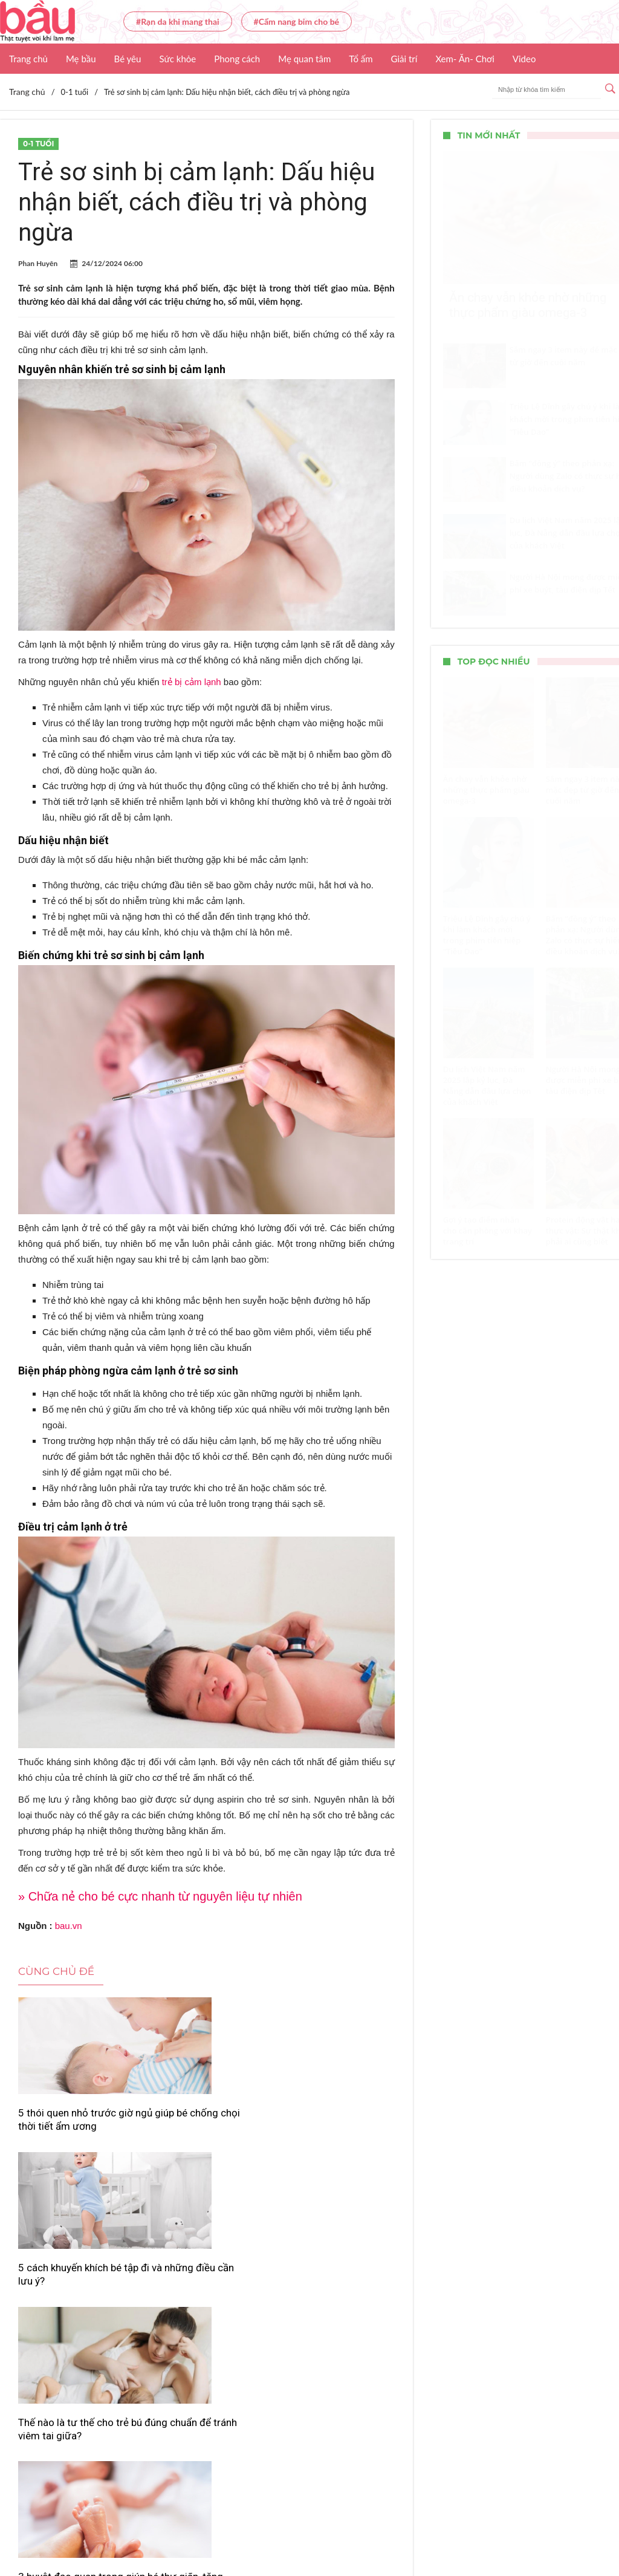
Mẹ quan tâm (304, 58)
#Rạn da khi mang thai (177, 21)
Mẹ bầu (81, 58)
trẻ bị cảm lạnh (191, 682)
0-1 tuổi (38, 143)
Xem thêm (206, 2368)
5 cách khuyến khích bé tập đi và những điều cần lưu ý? (202, 2126)
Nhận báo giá (464, 2531)
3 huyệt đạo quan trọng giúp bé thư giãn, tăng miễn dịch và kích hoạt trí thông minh (74, 2306)
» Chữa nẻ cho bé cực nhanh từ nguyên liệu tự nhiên (160, 1896)
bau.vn (68, 1926)
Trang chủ (28, 58)
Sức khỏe (177, 58)
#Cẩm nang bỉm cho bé (296, 21)
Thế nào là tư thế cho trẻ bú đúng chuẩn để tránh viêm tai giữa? (332, 2126)
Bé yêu (127, 58)
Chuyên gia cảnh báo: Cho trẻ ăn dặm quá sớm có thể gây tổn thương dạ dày (205, 2306)
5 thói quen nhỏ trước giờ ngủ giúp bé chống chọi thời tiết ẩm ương (75, 2126)
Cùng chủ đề (56, 1971)
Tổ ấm (360, 58)
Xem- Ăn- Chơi (464, 58)
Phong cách (237, 58)
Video (524, 58)
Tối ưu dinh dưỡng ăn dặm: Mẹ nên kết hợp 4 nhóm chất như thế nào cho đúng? (329, 2306)
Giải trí (404, 58)
